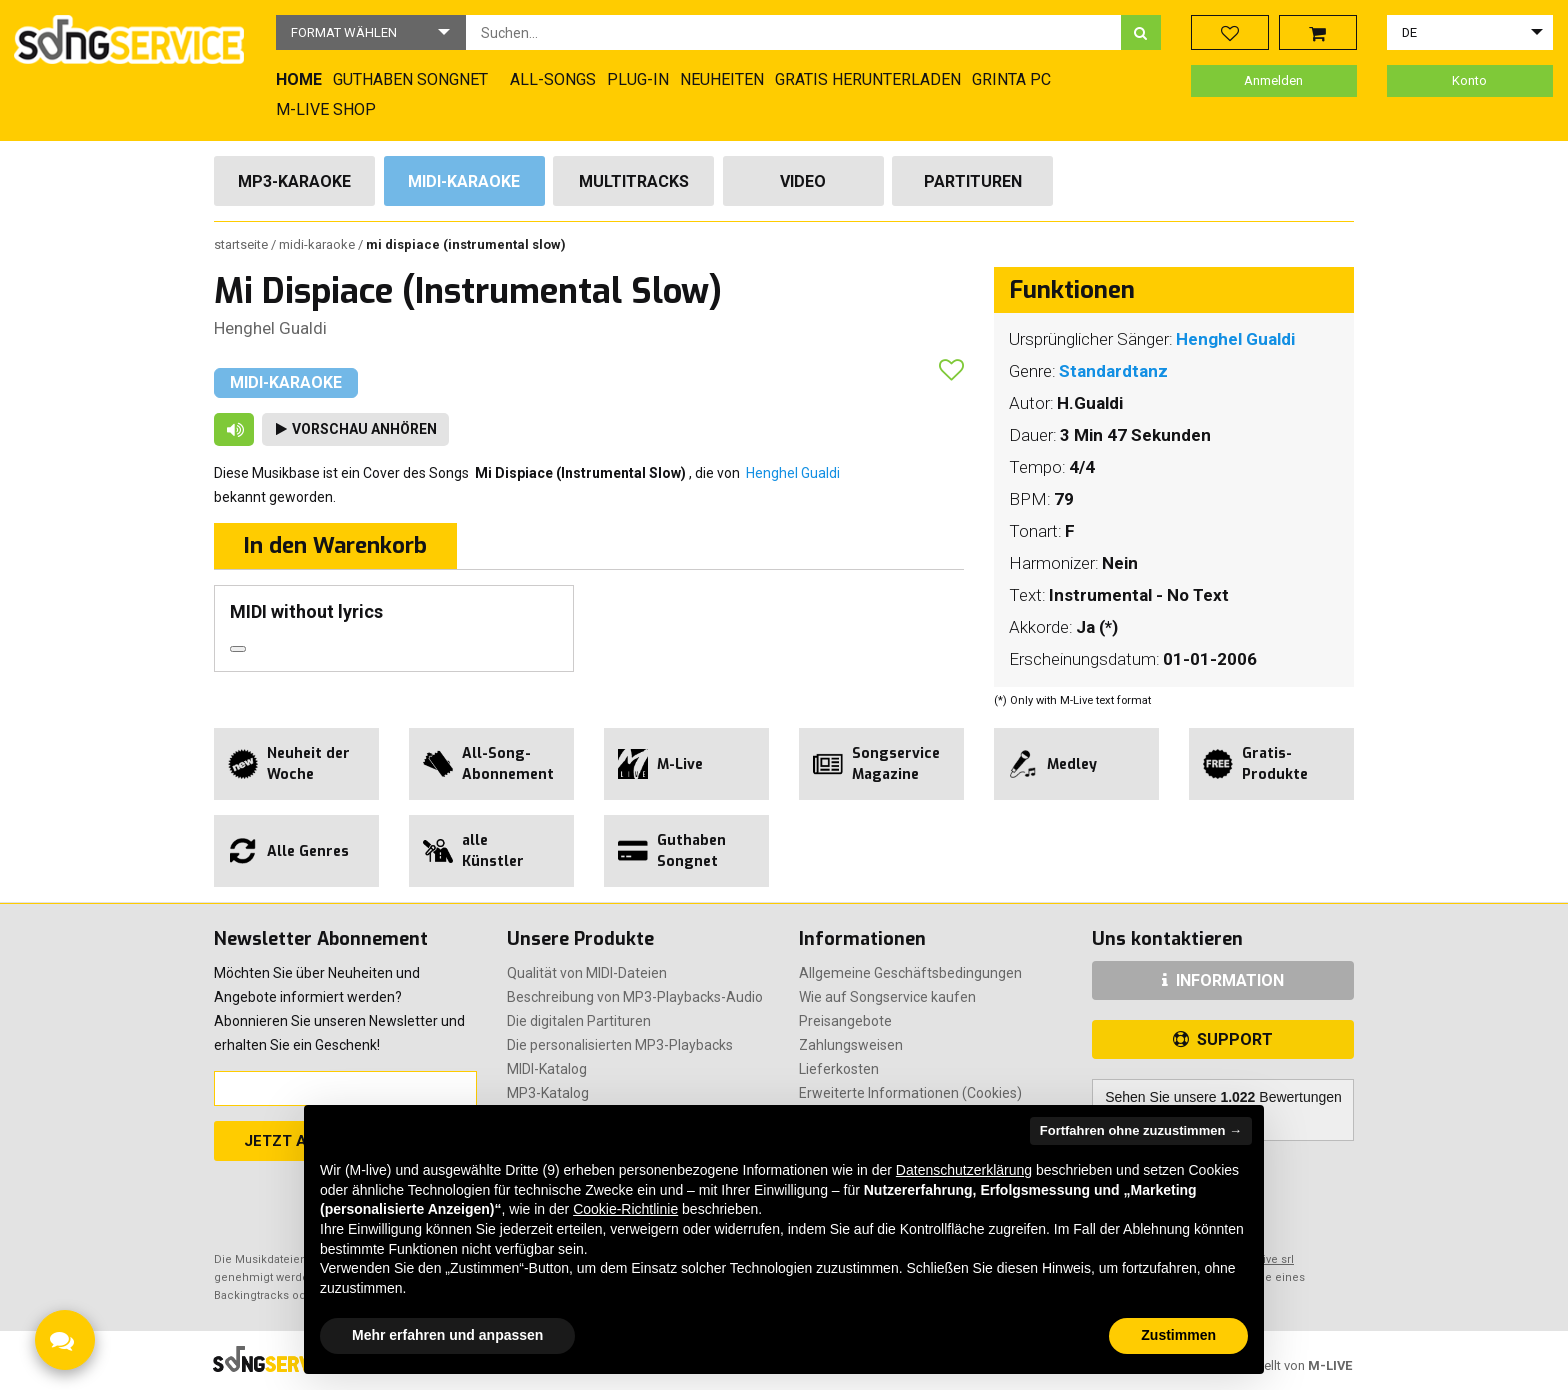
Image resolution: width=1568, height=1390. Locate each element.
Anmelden (1273, 80)
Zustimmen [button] (1178, 1335)
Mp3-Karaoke (294, 181)
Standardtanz (1113, 371)
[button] (371, 32)
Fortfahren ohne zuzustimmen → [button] (1141, 1130)
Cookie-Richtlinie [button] (625, 1209)
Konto (1469, 80)
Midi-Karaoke (464, 181)
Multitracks (634, 181)
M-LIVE (1330, 1365)
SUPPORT (1223, 1039)
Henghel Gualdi (270, 328)
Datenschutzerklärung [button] (964, 1170)
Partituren (973, 181)
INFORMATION (1223, 980)
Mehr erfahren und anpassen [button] (447, 1335)
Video (803, 181)
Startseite (242, 244)
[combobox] (793, 32)
